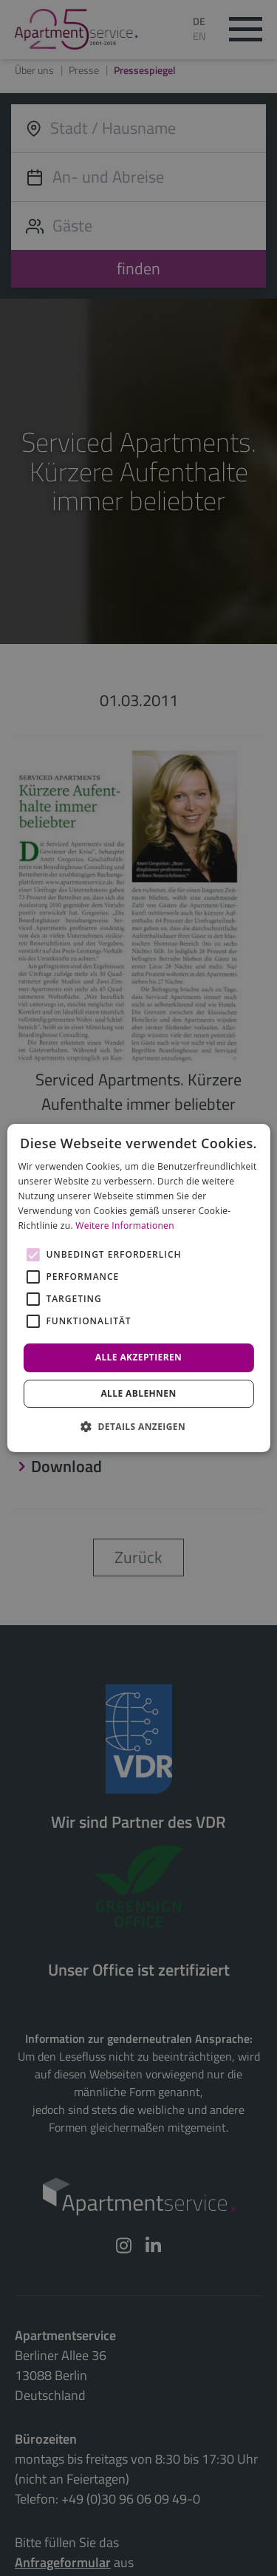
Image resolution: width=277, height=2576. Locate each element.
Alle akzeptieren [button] (138, 1357)
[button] (138, 1426)
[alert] (138, 1288)
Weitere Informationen (124, 1225)
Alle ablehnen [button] (138, 1393)
